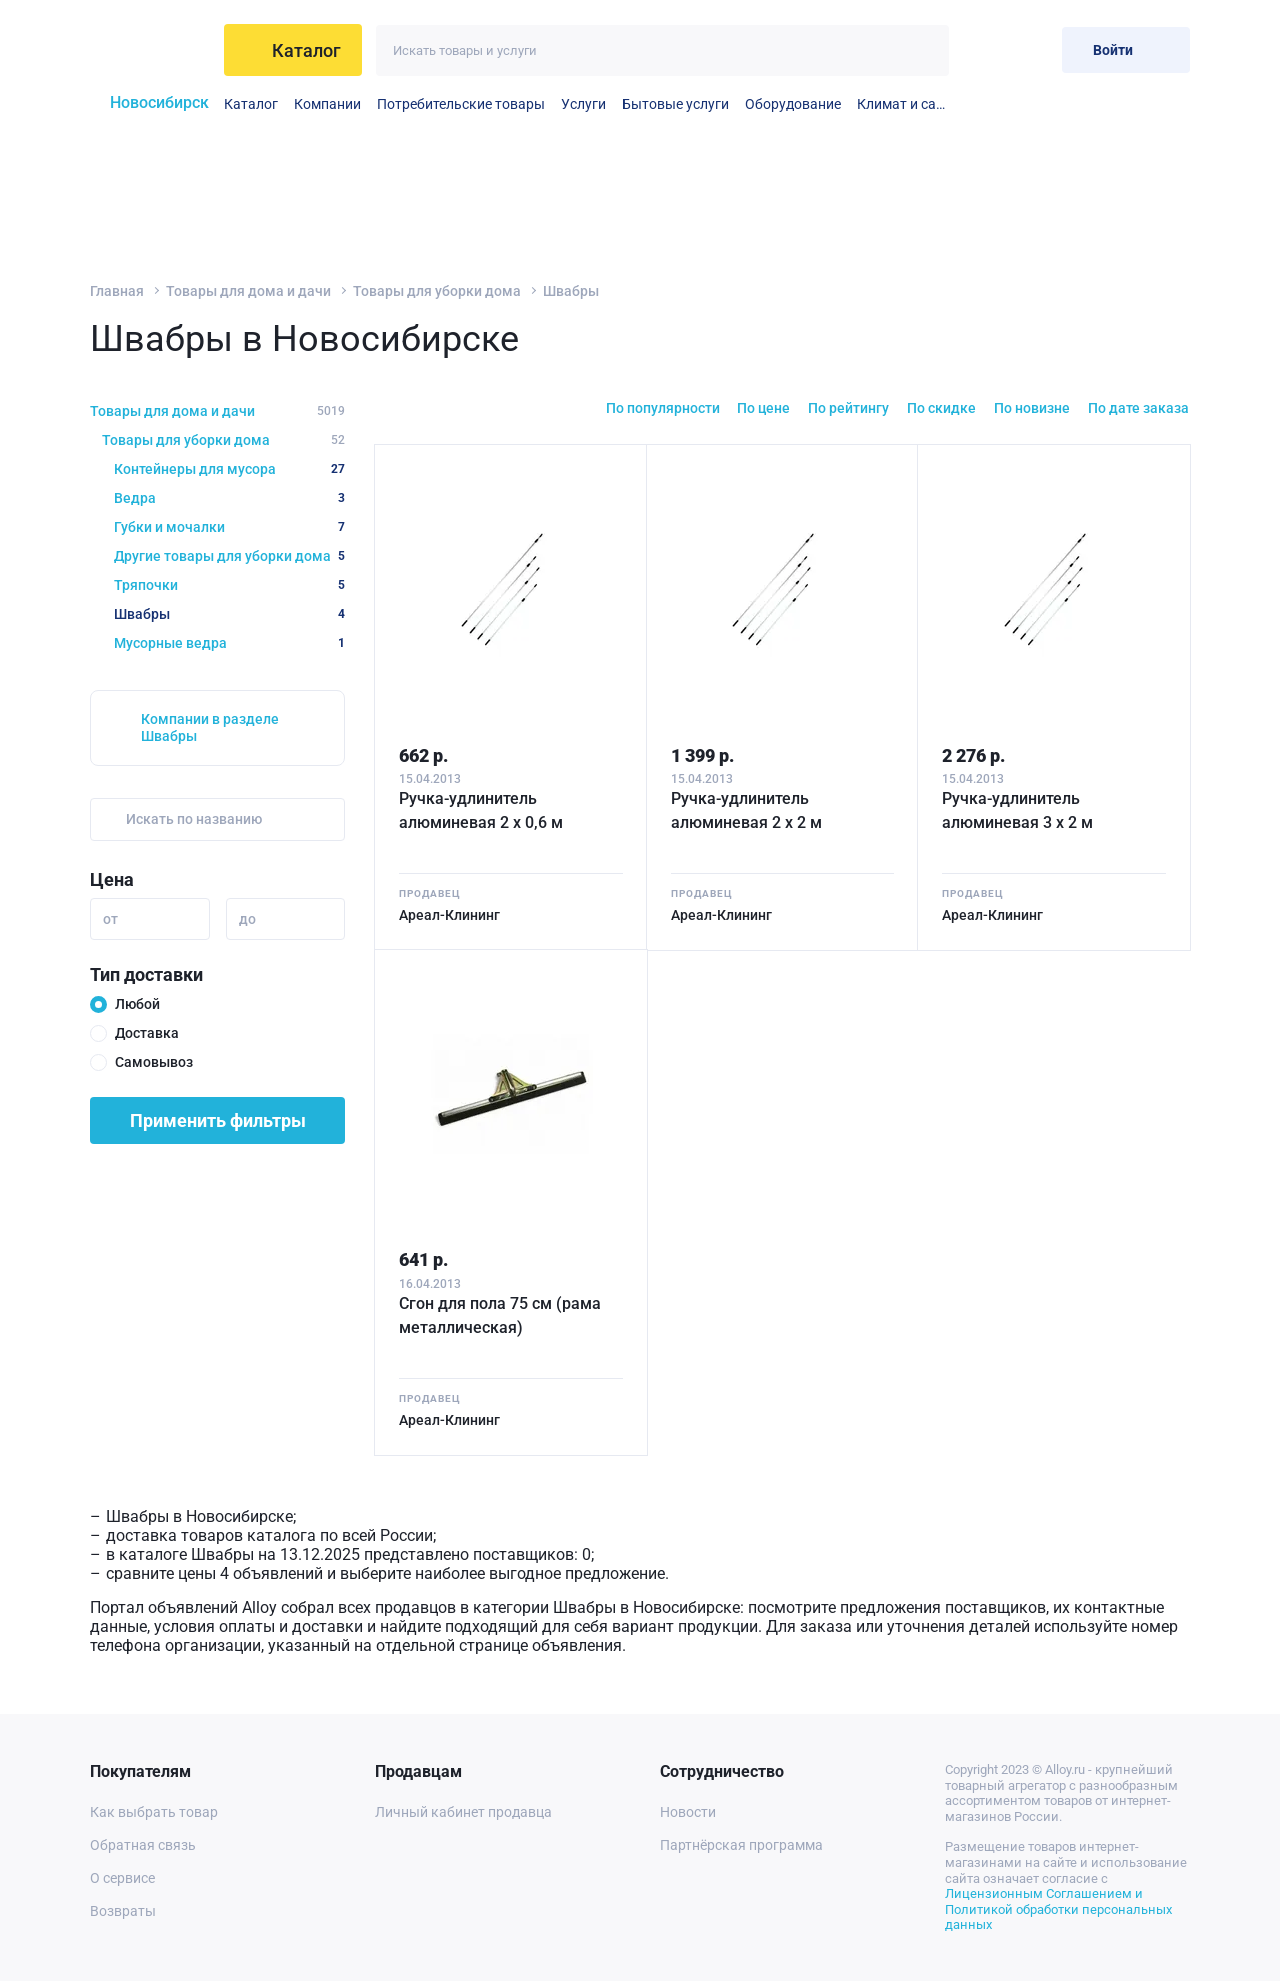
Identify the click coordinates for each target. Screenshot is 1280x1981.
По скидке (941, 408)
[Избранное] (981, 49)
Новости (688, 1812)
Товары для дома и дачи (248, 291)
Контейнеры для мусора (229, 469)
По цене (763, 408)
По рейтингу (848, 408)
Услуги (583, 104)
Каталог (251, 104)
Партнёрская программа (741, 1845)
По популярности (663, 408)
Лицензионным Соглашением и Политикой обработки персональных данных (1058, 1909)
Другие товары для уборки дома (229, 556)
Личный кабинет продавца (463, 1812)
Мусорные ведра (229, 643)
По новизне (1032, 408)
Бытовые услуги (675, 104)
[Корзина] (1030, 49)
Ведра (229, 498)
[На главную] (150, 50)
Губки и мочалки (229, 527)
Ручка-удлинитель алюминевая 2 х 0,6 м (481, 810)
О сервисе (122, 1878)
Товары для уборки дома (437, 291)
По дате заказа (1138, 408)
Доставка (147, 1033)
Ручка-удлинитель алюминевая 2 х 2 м (746, 810)
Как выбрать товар (154, 1812)
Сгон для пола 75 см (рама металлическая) (500, 1315)
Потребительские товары (461, 104)
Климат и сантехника (903, 104)
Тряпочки (229, 585)
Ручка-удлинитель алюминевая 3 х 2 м (1017, 810)
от (110, 919)
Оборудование (793, 104)
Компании (327, 104)
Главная (117, 291)
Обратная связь (143, 1845)
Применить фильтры (218, 1120)
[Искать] (923, 50)
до (247, 919)
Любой (137, 1004)
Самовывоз (154, 1062)
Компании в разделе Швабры (210, 727)
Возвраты (123, 1911)
